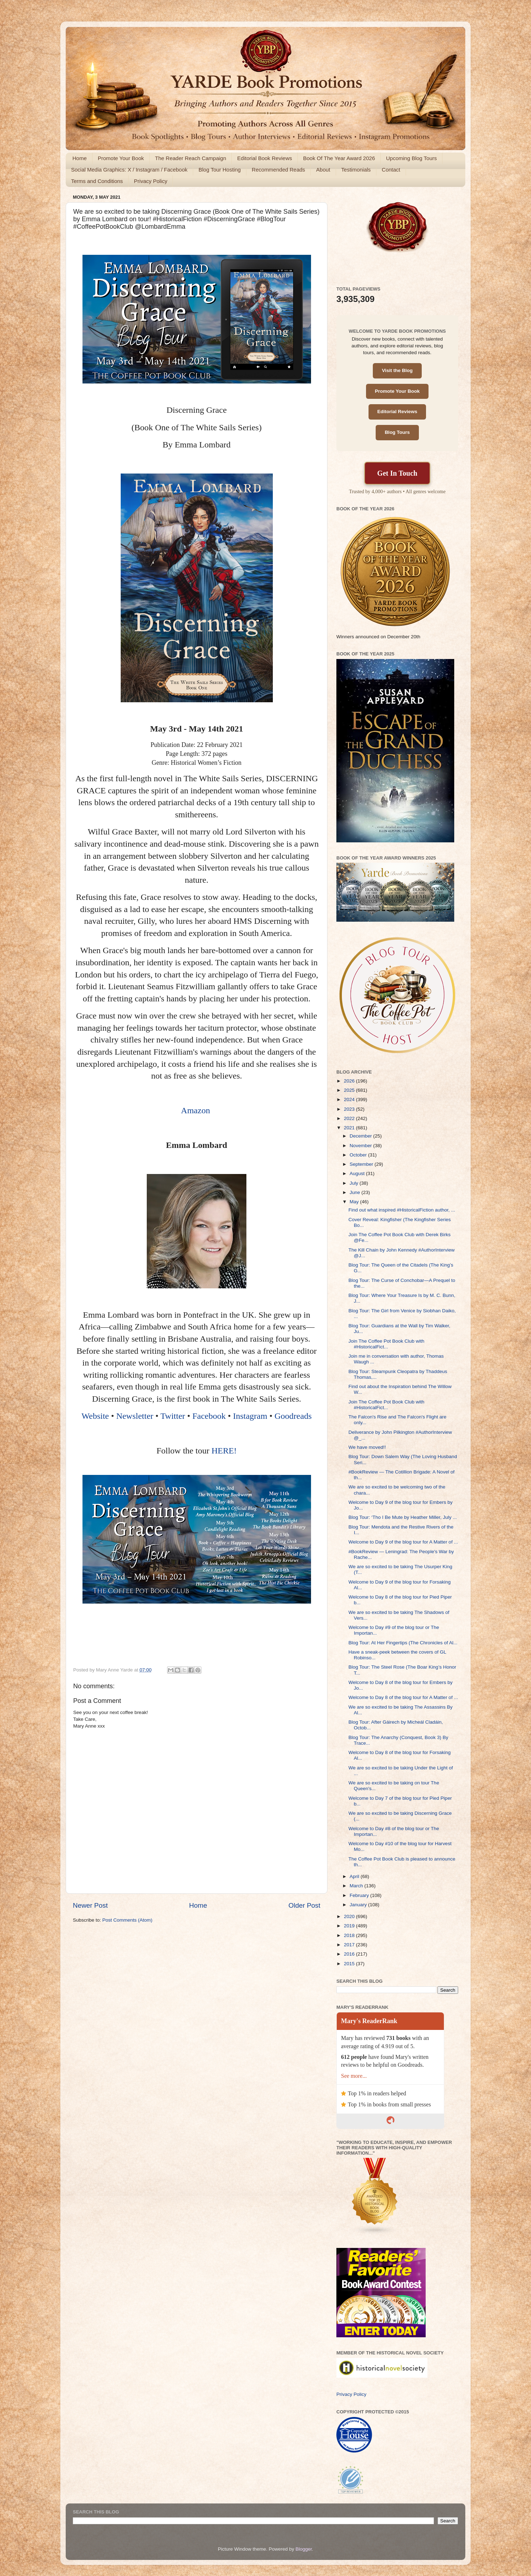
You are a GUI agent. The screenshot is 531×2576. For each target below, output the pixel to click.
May (355, 1201)
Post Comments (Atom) (127, 1920)
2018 (350, 1935)
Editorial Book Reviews (264, 158)
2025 (350, 1090)
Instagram (250, 1416)
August (358, 1173)
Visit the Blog (397, 370)
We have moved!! (367, 1447)
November (361, 1145)
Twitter (172, 1416)
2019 (350, 1925)
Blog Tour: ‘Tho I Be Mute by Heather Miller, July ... (403, 1517)
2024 (350, 1099)
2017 (350, 1944)
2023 (350, 1109)
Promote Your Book (121, 158)
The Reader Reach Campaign (190, 158)
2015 (350, 1963)
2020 (350, 1916)
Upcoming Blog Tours (411, 158)
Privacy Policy (150, 181)
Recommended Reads (278, 170)
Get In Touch (397, 473)
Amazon (196, 1110)
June (355, 1192)
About (323, 170)
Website (95, 1416)
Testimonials (356, 170)
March (357, 1885)
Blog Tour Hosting (220, 170)
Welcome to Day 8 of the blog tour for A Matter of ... (403, 1697)
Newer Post (90, 1905)
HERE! (224, 1450)
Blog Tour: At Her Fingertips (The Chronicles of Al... (403, 1642)
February (360, 1895)
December (361, 1136)
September (362, 1164)
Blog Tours (397, 432)
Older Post (304, 1905)
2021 (350, 1127)
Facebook (209, 1416)
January (359, 1904)
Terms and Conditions (97, 181)
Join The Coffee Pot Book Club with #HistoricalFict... (387, 1343)
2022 (350, 1118)
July (355, 1183)
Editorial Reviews (397, 411)
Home (79, 158)
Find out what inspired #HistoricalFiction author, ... (402, 1210)
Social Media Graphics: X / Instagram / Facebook (129, 170)
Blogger (304, 2549)
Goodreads (293, 1416)
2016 (350, 1954)
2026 (350, 1081)
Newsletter (134, 1416)
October (359, 1155)
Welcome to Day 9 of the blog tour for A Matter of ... (403, 1542)
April (355, 1876)
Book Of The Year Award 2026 (339, 158)
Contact (391, 170)
